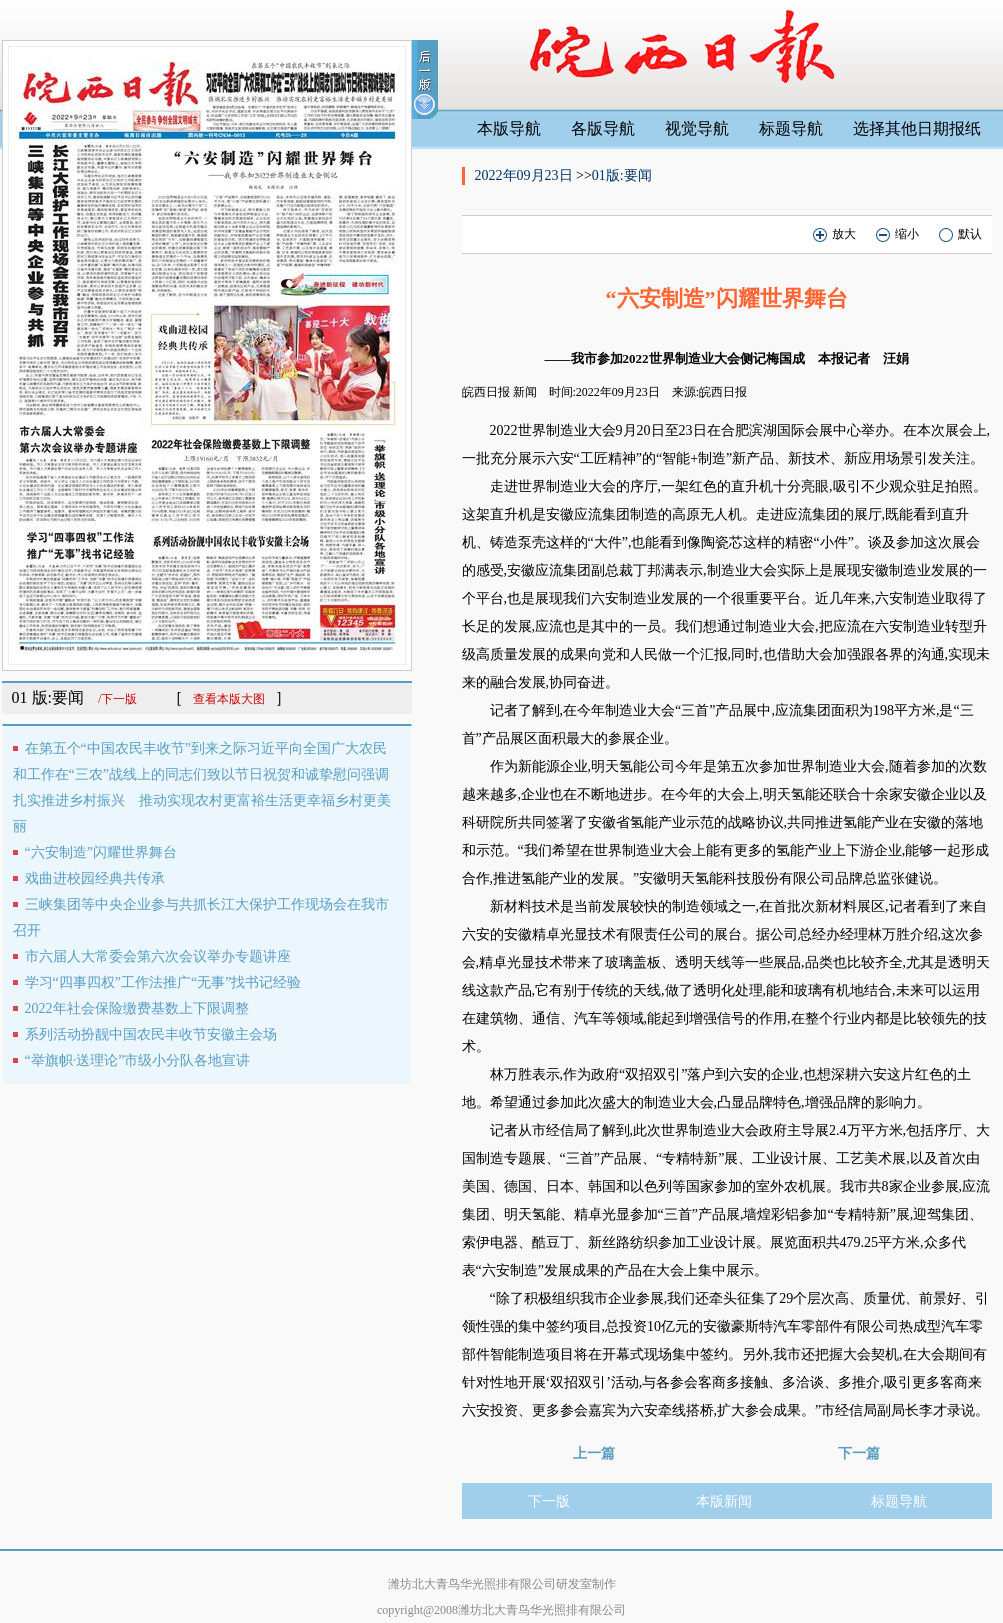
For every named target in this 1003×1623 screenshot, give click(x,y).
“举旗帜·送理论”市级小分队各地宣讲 (138, 1060)
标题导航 (791, 128)
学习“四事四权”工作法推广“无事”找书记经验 (163, 982)
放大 (834, 234)
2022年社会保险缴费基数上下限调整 (137, 1008)
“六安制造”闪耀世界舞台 (101, 852)
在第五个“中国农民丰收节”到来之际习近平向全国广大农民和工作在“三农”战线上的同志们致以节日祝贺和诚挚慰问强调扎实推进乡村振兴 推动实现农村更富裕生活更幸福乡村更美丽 (202, 787)
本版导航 (509, 128)
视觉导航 (697, 128)
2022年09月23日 (526, 175)
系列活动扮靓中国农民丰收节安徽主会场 (151, 1034)
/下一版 (117, 699)
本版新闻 (724, 1501)
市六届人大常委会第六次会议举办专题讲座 (158, 956)
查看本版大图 (229, 699)
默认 (960, 234)
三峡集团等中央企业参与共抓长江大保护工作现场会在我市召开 (201, 917)
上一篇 (594, 1453)
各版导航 (603, 128)
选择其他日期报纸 (917, 128)
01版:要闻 (622, 175)
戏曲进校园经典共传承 (95, 878)
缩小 (897, 234)
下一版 (549, 1501)
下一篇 (859, 1453)
